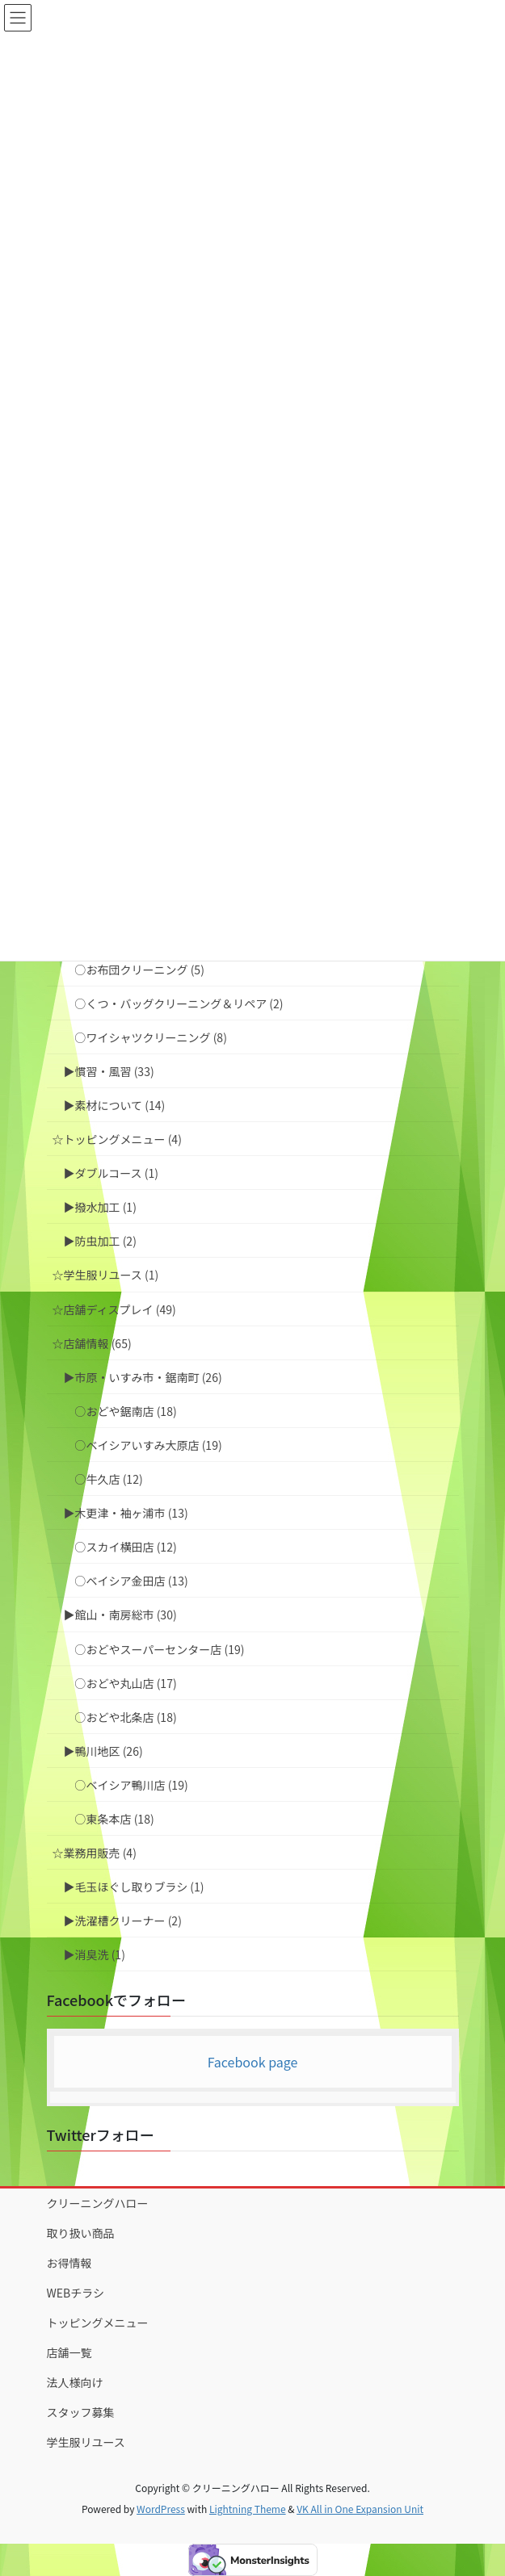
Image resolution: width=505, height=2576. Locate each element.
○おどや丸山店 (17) (126, 1683)
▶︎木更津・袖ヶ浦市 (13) (126, 1513)
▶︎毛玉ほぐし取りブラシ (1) (134, 1887)
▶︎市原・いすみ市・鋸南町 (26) (143, 1377)
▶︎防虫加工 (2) (100, 1241)
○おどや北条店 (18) (126, 1717)
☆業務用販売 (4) (95, 1853)
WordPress (161, 2508)
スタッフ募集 (81, 2412)
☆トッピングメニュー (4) (117, 1139)
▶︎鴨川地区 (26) (103, 1751)
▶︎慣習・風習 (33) (109, 1071)
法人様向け (75, 2382)
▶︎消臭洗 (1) (94, 1954)
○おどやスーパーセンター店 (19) (160, 1649)
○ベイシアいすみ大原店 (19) (148, 1445)
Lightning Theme (247, 2508)
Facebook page (253, 2061)
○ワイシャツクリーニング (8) (151, 1037)
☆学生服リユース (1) (106, 1275)
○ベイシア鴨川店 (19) (131, 1785)
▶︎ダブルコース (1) (111, 1173)
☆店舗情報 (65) (92, 1343)
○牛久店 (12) (109, 1479)
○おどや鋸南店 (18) (126, 1411)
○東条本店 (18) (114, 1819)
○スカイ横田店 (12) (126, 1547)
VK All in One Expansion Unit (360, 2508)
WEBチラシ (75, 2293)
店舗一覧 (69, 2352)
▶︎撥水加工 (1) (100, 1207)
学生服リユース (86, 2442)
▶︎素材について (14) (115, 1105)
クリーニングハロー (98, 2203)
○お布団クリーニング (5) (139, 969)
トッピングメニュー (98, 2322)
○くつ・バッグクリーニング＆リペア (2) (179, 1003)
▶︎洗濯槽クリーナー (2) (123, 1920)
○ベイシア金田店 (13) (131, 1581)
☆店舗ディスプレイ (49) (114, 1309)
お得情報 (69, 2263)
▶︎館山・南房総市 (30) (120, 1614)
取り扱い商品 (81, 2233)
